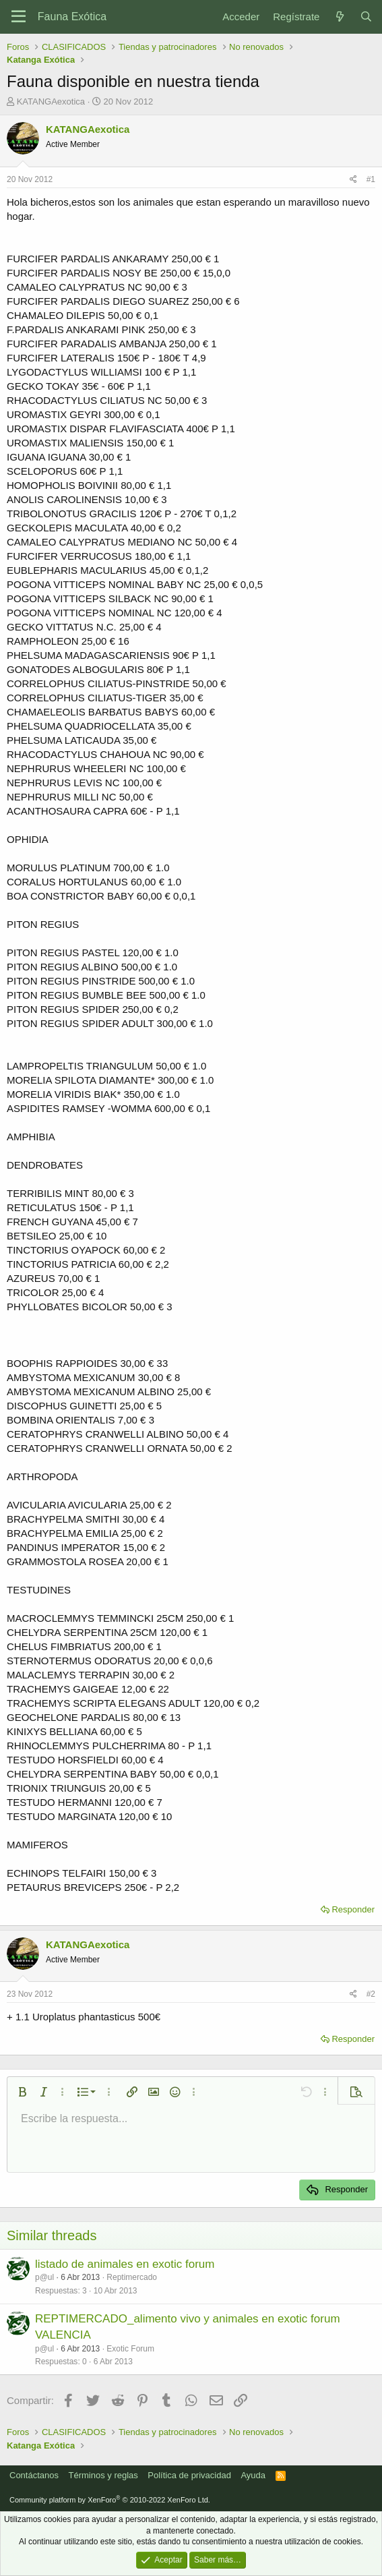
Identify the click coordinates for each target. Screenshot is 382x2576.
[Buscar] (366, 16)
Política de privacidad (189, 2475)
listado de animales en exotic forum (124, 2264)
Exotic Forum (130, 2348)
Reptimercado (131, 2277)
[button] (22, 2092)
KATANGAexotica (51, 101)
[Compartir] (353, 179)
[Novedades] (339, 16)
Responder (353, 1909)
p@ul (44, 2277)
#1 (371, 179)
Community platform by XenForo (109, 2500)
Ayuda (253, 2475)
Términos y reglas (103, 2475)
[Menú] (18, 17)
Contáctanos (34, 2475)
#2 (371, 1994)
